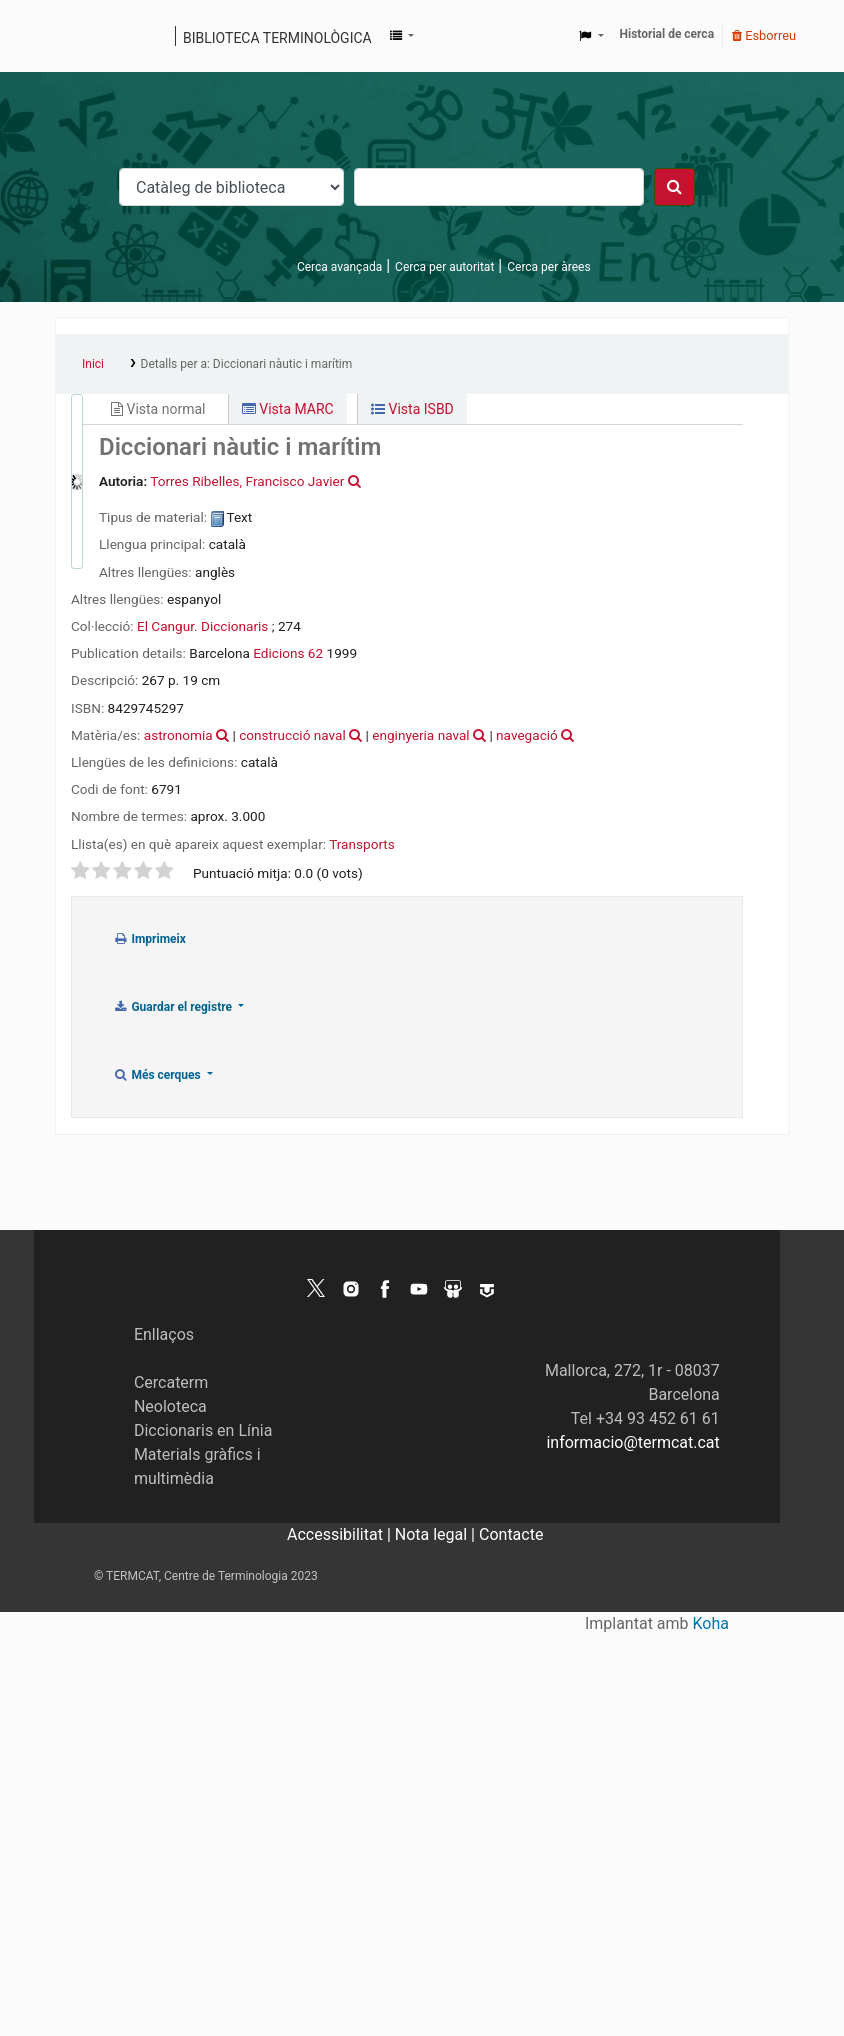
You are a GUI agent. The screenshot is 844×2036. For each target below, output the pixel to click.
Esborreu (764, 35)
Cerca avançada (339, 267)
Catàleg (77, 36)
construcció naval (292, 735)
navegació (527, 735)
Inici (93, 364)
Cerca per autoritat (444, 267)
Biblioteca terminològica (277, 38)
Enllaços (164, 1334)
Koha (711, 1623)
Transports (362, 844)
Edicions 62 (288, 653)
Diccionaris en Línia (203, 1430)
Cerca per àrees (548, 267)
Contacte (511, 1534)
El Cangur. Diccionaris (202, 626)
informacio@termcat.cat (632, 1442)
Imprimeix (149, 939)
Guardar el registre (174, 1007)
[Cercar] (674, 187)
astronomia (178, 735)
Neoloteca (170, 1406)
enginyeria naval (420, 735)
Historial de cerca (667, 34)
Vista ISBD (412, 409)
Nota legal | (437, 1534)
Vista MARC (288, 409)
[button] (402, 36)
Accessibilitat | (341, 1534)
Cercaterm (171, 1382)
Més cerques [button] (158, 1075)
